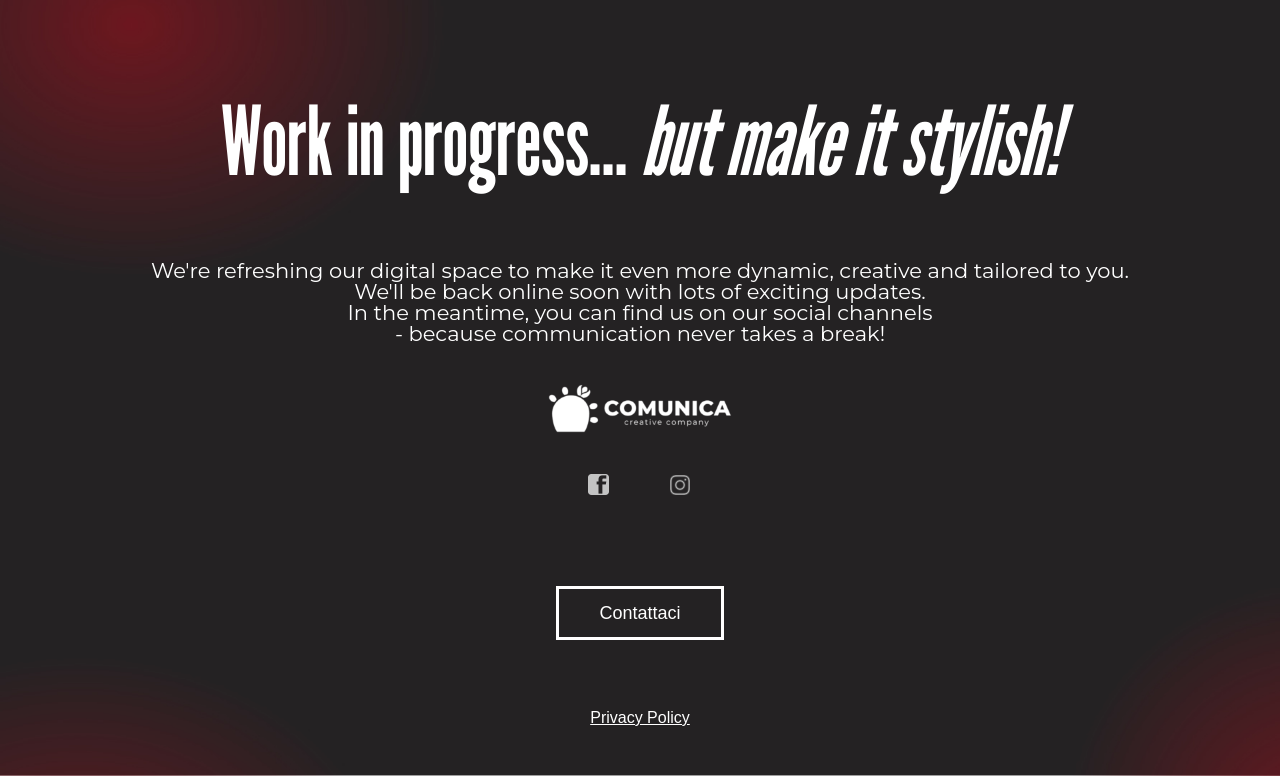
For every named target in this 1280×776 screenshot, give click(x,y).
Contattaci (639, 613)
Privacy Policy (640, 717)
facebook (599, 485)
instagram (681, 485)
